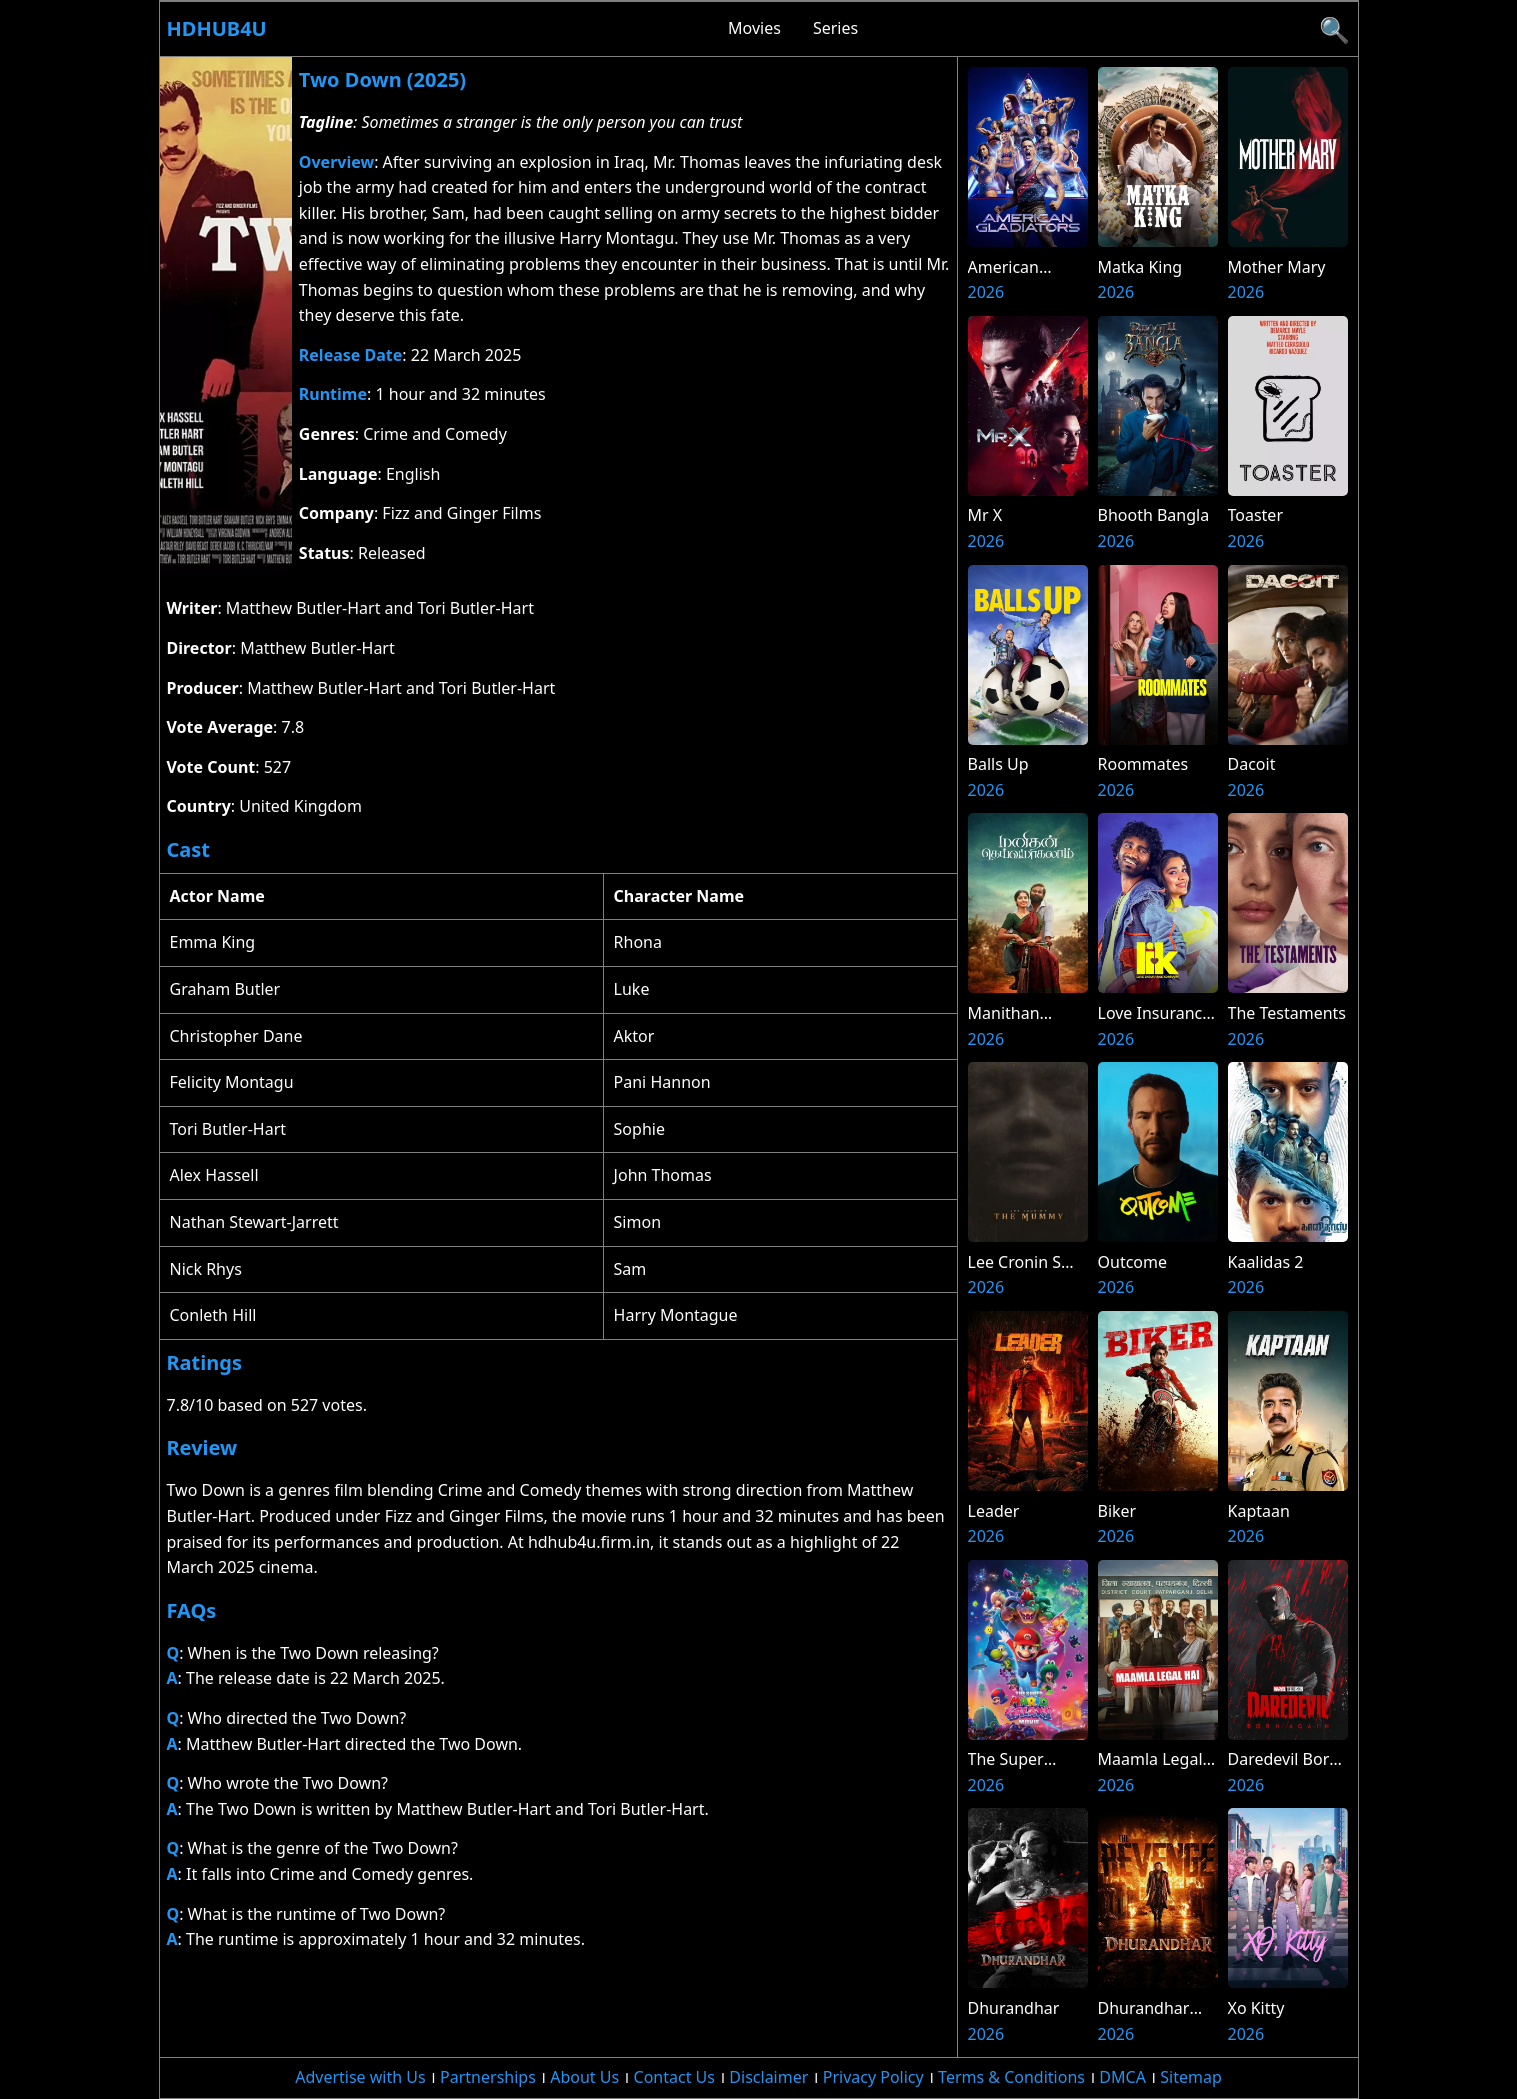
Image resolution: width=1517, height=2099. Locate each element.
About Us (584, 2077)
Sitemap (1191, 2077)
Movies (754, 28)
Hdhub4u (217, 28)
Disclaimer (768, 2077)
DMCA (1122, 2077)
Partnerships (488, 2077)
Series (835, 28)
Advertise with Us (360, 2077)
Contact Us (674, 2077)
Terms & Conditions (1011, 2077)
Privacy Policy (873, 2077)
